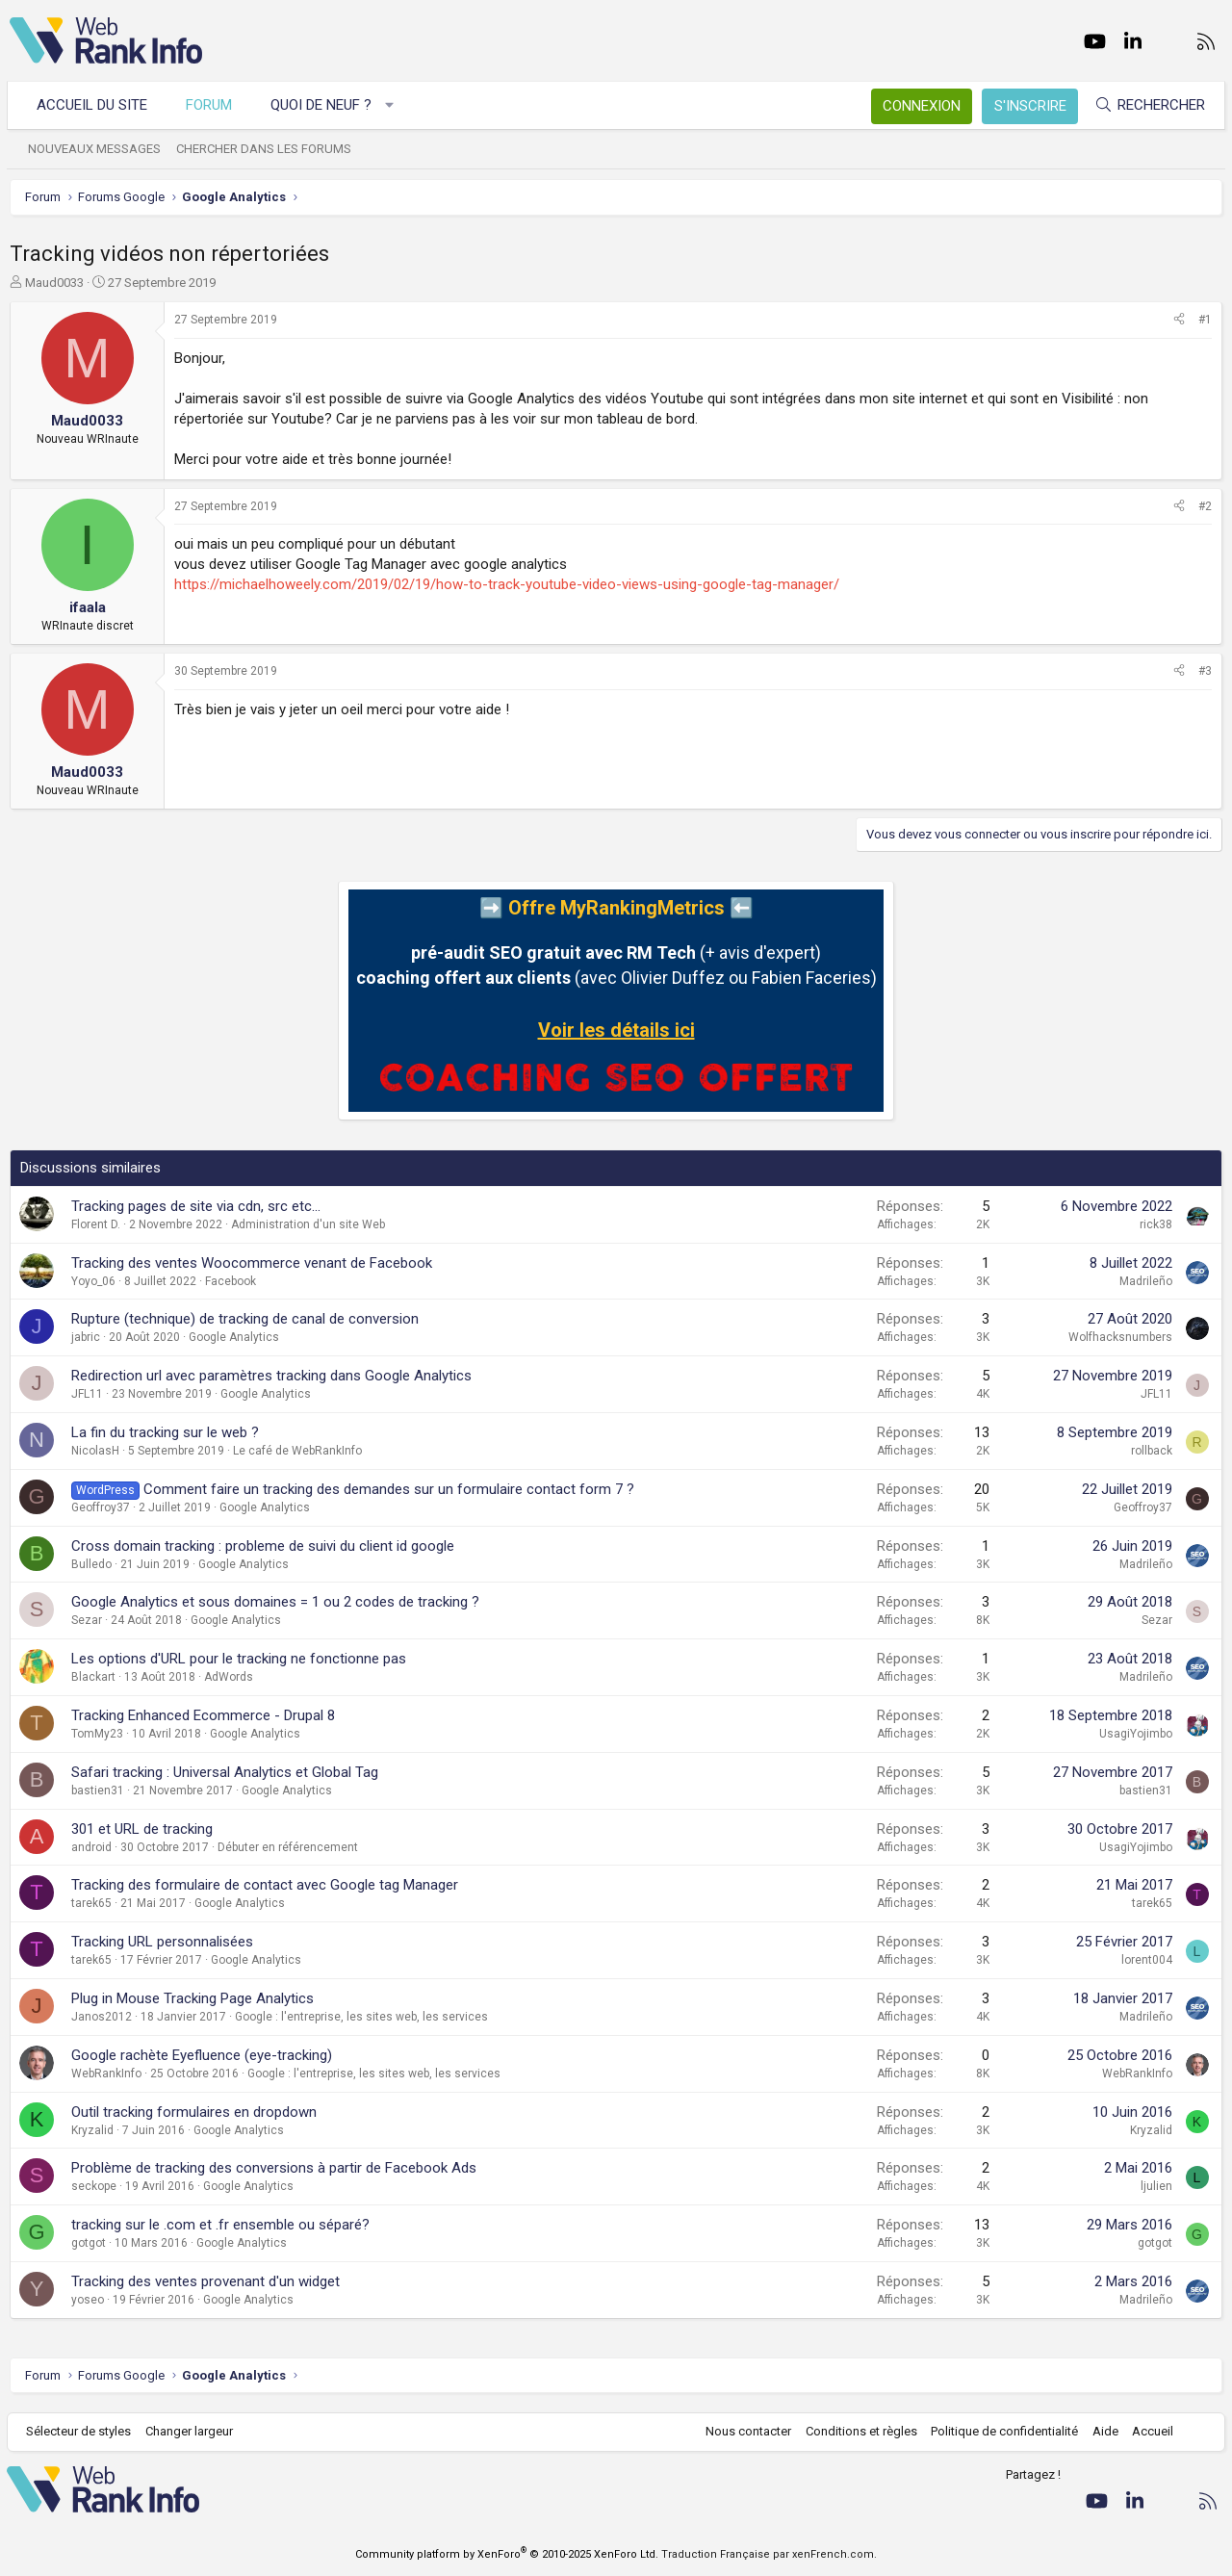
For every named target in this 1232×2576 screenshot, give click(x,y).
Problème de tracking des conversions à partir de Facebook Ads (273, 2168)
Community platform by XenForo (506, 2554)
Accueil (1150, 2431)
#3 (1205, 671)
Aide (1103, 2431)
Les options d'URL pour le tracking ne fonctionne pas (238, 1658)
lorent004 (1146, 1960)
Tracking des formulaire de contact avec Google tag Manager (264, 1884)
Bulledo (91, 1564)
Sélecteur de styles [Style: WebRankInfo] (81, 2431)
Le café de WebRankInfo (297, 1450)
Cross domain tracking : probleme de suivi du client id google (262, 1546)
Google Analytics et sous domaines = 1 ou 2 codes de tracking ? (275, 1601)
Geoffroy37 (100, 1507)
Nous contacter (746, 2431)
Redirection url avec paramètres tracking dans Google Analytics (271, 1375)
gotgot (88, 2243)
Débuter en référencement (288, 1847)
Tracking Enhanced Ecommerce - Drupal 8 (203, 1715)
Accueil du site (94, 105)
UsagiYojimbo (1135, 1733)
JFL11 (87, 1394)
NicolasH (95, 1450)
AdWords (228, 1677)
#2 (1205, 506)
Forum (212, 105)
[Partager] (1179, 320)
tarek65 (91, 1903)
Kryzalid (92, 2130)
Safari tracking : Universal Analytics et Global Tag (224, 1772)
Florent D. (95, 1224)
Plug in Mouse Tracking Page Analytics (192, 1998)
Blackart (93, 1677)
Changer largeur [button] (192, 2431)
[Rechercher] (1147, 105)
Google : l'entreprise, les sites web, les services (361, 2016)
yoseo (87, 2299)
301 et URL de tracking (142, 1829)
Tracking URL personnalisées (162, 1941)
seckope (93, 2186)
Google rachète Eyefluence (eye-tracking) (201, 2055)
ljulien (1156, 2186)
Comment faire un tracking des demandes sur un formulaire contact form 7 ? (388, 1489)
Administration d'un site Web (308, 1224)
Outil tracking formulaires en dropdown (194, 2112)
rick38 (1156, 1224)
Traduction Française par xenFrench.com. (769, 2554)
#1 (1205, 319)
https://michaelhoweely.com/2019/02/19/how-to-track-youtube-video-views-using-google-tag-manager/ (506, 584)
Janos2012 (101, 2016)
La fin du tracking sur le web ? (165, 1432)
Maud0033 (54, 282)
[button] (392, 105)
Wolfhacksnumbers (1120, 1337)
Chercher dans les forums (266, 149)
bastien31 (97, 1790)
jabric (85, 1337)
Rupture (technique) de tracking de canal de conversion (245, 1318)
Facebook (230, 1281)
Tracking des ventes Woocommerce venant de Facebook (251, 1263)
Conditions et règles (858, 2431)
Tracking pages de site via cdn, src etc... (196, 1206)
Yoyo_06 (93, 1281)
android (91, 1847)
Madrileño (1145, 1281)
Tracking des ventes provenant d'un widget (205, 2281)
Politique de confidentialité (1002, 2431)
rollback (1151, 1450)
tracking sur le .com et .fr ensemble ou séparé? (220, 2224)
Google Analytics (234, 1337)
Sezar (86, 1620)
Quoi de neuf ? (323, 105)
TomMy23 (97, 1733)
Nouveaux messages (97, 149)
